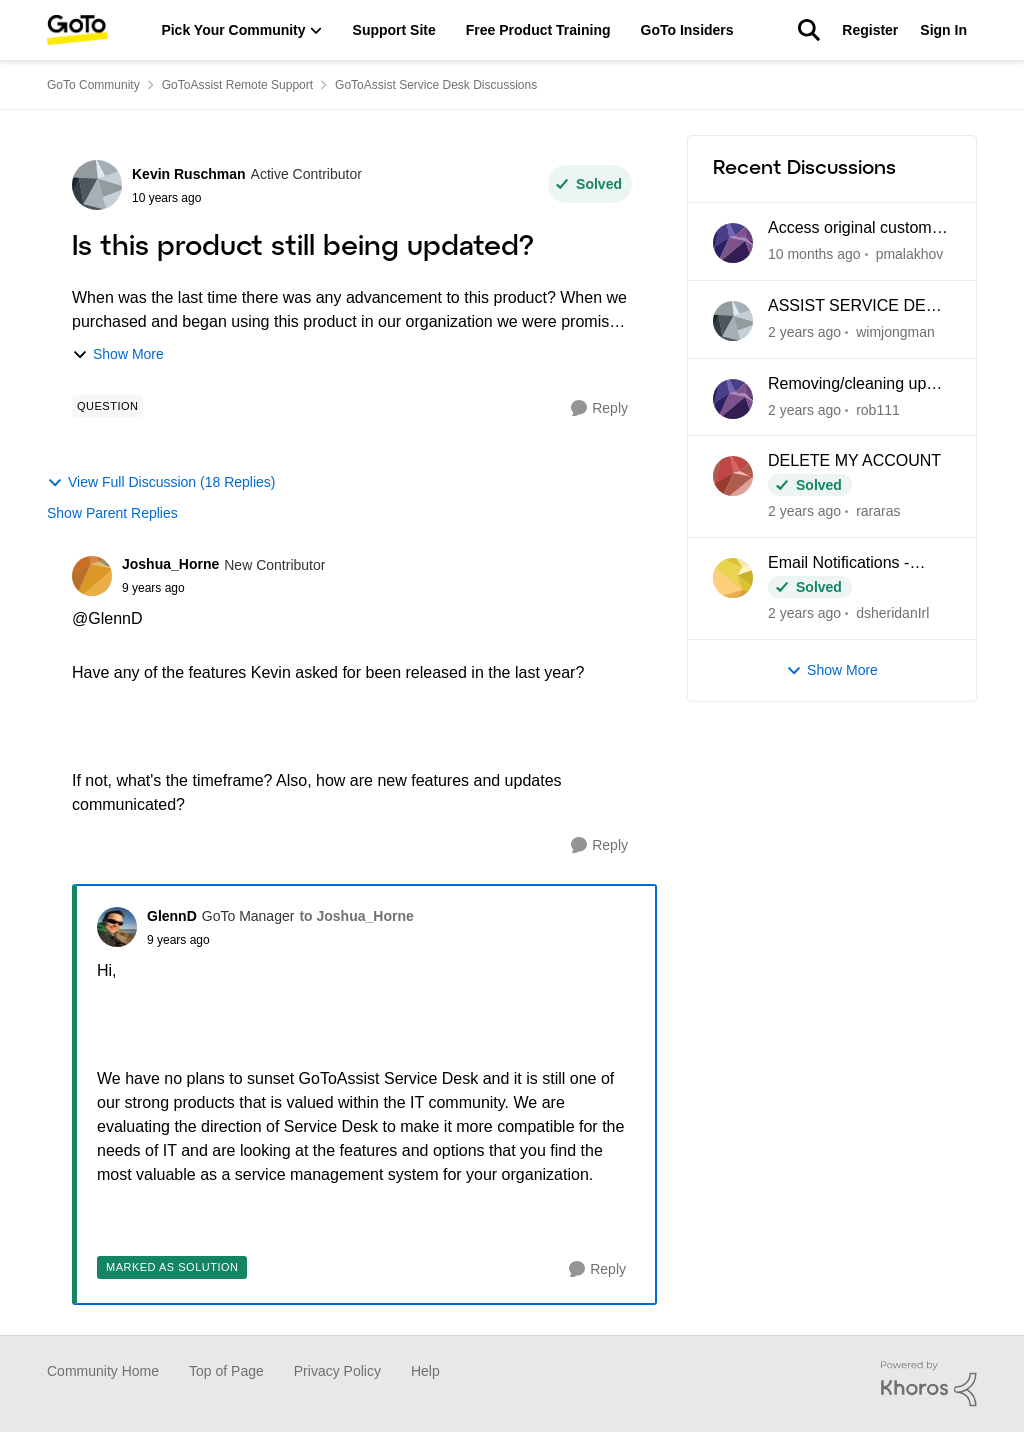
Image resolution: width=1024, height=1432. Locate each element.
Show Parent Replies (112, 513)
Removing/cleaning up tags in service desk (847, 385)
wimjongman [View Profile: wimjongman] (895, 332)
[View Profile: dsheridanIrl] (733, 578)
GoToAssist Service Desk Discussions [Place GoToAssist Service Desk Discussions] (436, 85)
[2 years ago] (804, 332)
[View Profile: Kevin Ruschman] (97, 185)
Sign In (943, 30)
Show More (118, 354)
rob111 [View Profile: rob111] (878, 409)
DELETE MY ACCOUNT (854, 460)
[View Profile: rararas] (733, 476)
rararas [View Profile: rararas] (878, 511)
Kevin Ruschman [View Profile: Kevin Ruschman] (189, 174)
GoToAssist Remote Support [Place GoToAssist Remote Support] (237, 85)
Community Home (103, 1371)
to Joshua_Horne (356, 916)
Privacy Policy (337, 1371)
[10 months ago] (814, 254)
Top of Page (226, 1371)
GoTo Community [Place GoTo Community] (93, 85)
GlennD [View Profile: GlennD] (172, 916)
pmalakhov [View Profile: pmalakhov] (910, 254)
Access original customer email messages (857, 229)
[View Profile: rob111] (733, 399)
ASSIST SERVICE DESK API (857, 307)
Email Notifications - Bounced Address (838, 564)
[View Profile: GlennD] (117, 927)
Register (870, 30)
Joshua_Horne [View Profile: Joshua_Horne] (170, 564)
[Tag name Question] (107, 406)
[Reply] (599, 408)
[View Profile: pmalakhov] (733, 243)
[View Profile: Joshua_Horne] (92, 576)
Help (425, 1371)
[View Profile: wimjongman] (733, 321)
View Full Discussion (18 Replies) (161, 482)
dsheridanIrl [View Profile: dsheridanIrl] (892, 613)
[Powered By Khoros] (929, 1384)
